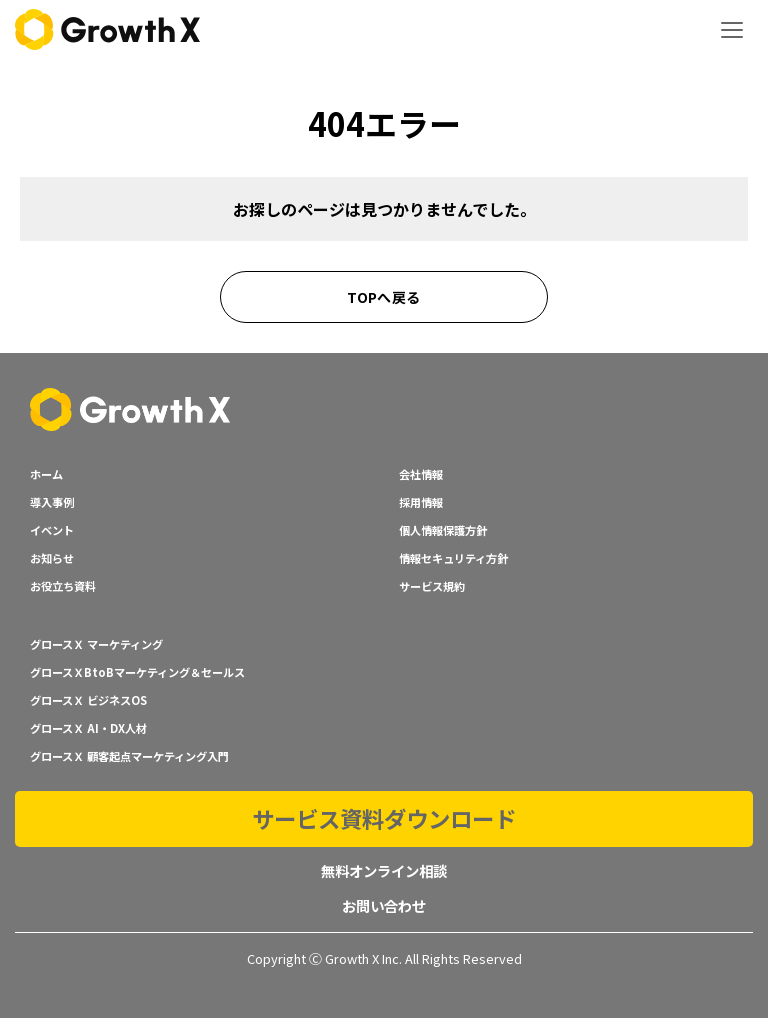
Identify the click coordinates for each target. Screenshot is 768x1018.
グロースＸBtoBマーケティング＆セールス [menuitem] (137, 672)
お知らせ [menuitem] (52, 558)
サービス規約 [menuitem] (432, 586)
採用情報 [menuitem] (421, 502)
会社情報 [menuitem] (421, 474)
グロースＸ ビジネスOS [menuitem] (88, 700)
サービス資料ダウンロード (384, 818)
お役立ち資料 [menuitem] (63, 586)
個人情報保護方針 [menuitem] (443, 530)
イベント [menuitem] (52, 530)
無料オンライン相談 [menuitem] (384, 870)
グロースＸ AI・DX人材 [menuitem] (88, 728)
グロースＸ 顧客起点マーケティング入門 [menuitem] (129, 756)
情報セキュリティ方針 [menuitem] (453, 558)
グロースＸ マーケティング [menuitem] (96, 644)
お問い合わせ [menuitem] (384, 905)
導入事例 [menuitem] (52, 502)
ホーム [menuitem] (46, 474)
